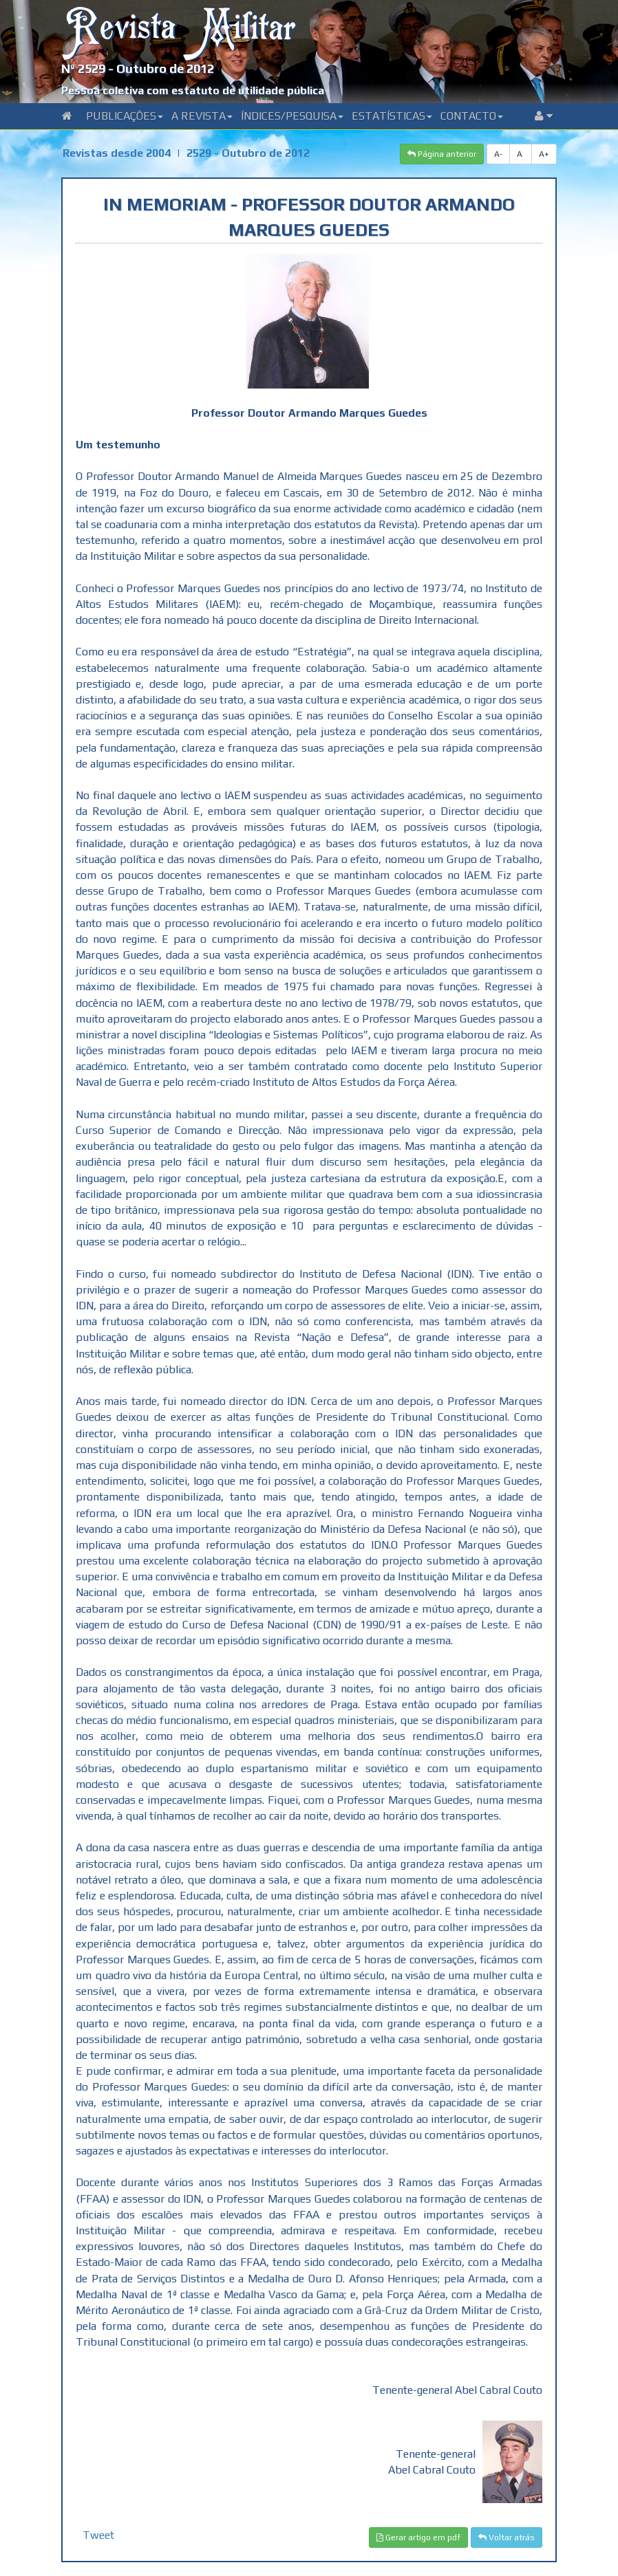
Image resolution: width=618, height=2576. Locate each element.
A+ (544, 154)
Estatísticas (392, 115)
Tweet (98, 2535)
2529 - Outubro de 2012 (248, 153)
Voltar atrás (506, 2537)
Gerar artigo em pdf (418, 2537)
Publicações (124, 115)
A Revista (202, 115)
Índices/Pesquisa (292, 115)
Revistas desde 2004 (117, 153)
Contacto (471, 115)
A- (498, 154)
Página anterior (441, 154)
